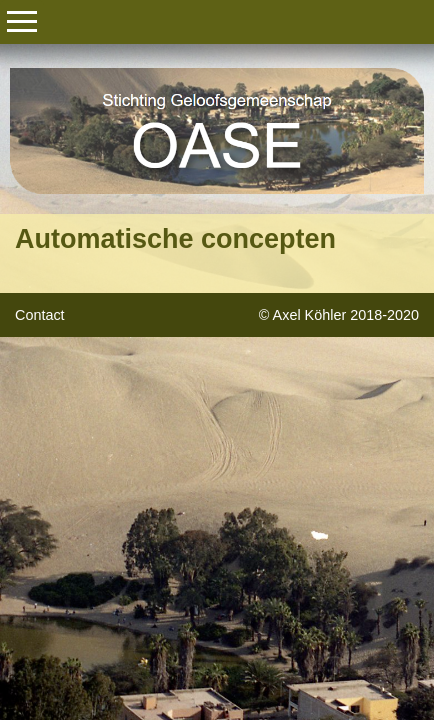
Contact (40, 315)
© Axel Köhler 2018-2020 (339, 315)
